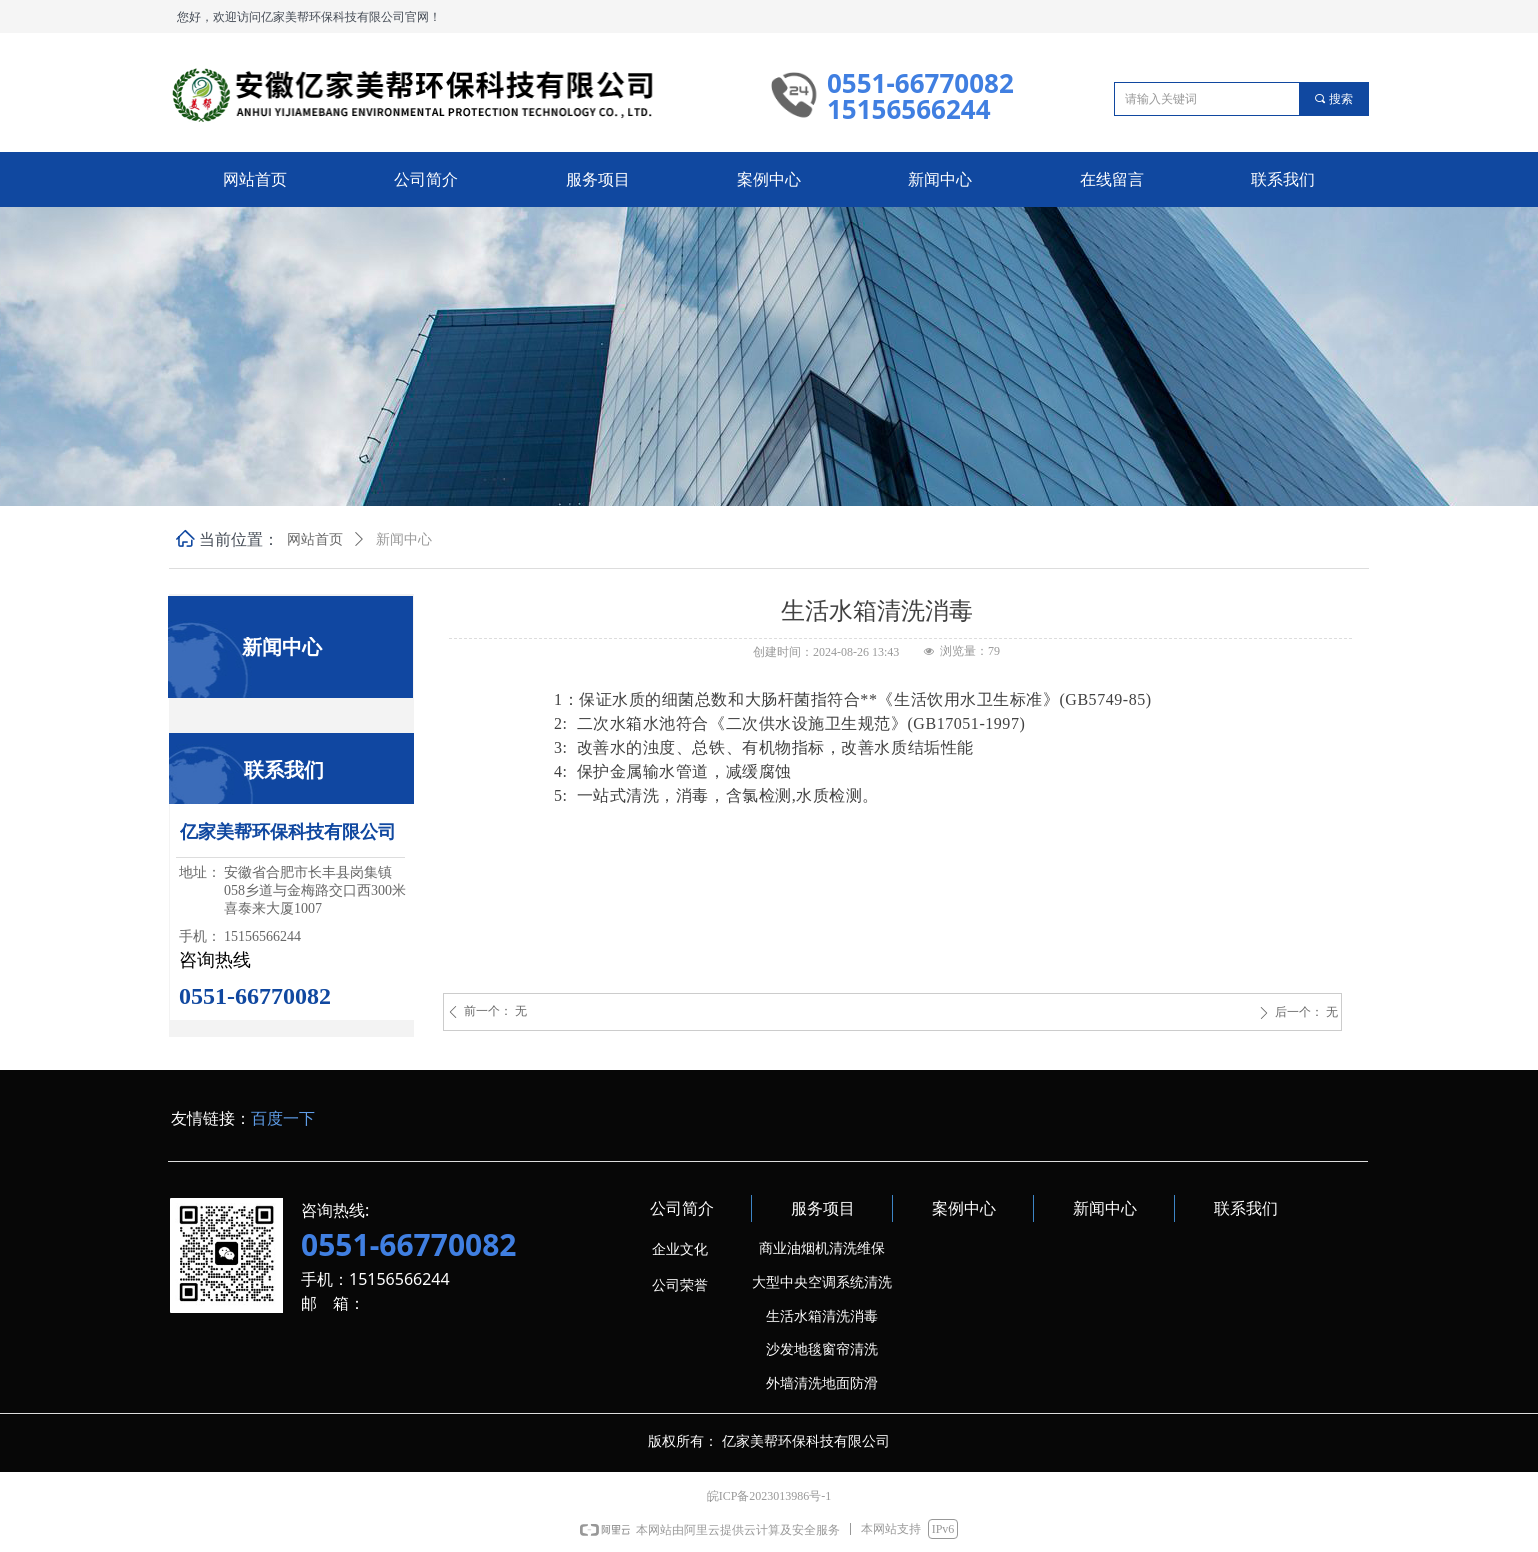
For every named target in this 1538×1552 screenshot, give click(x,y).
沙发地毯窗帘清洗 (822, 1349)
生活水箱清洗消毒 (822, 1316)
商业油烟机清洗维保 (822, 1248)
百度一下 (283, 1118)
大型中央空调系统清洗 (822, 1282)
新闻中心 (404, 539)
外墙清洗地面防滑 (822, 1383)
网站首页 (315, 539)
